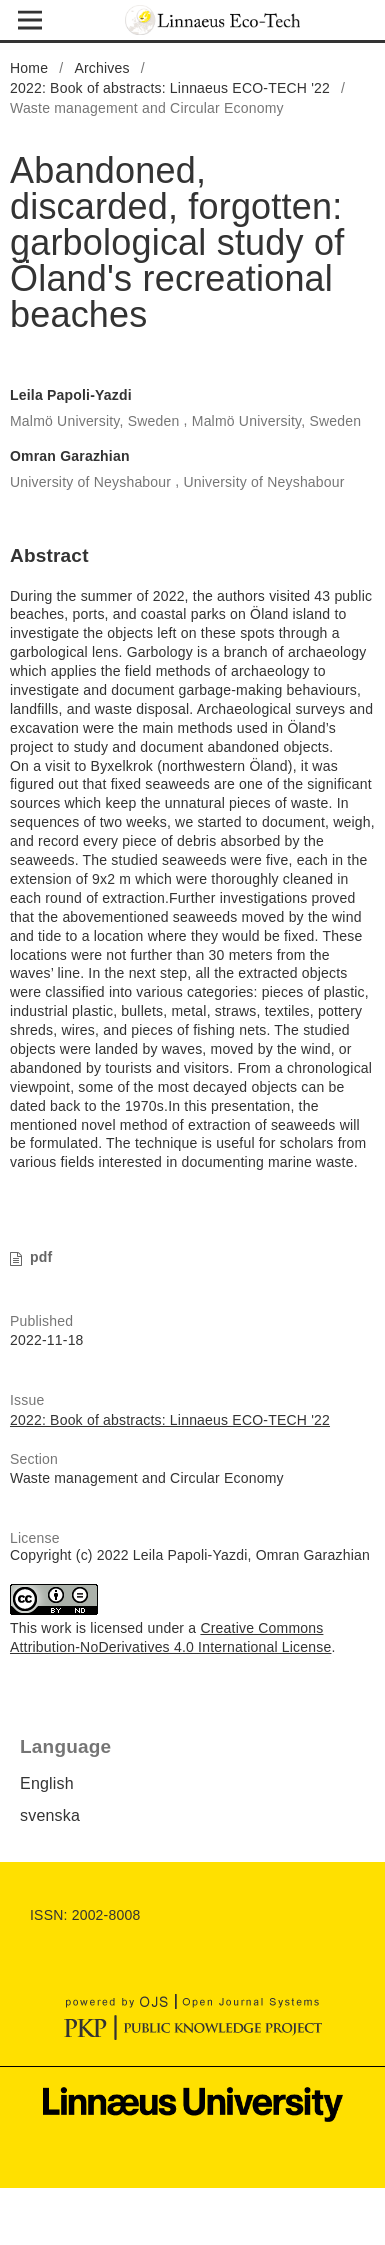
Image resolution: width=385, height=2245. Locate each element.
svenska (50, 1815)
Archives (101, 68)
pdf (41, 1257)
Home (29, 68)
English (47, 1783)
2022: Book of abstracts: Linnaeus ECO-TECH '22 (170, 88)
